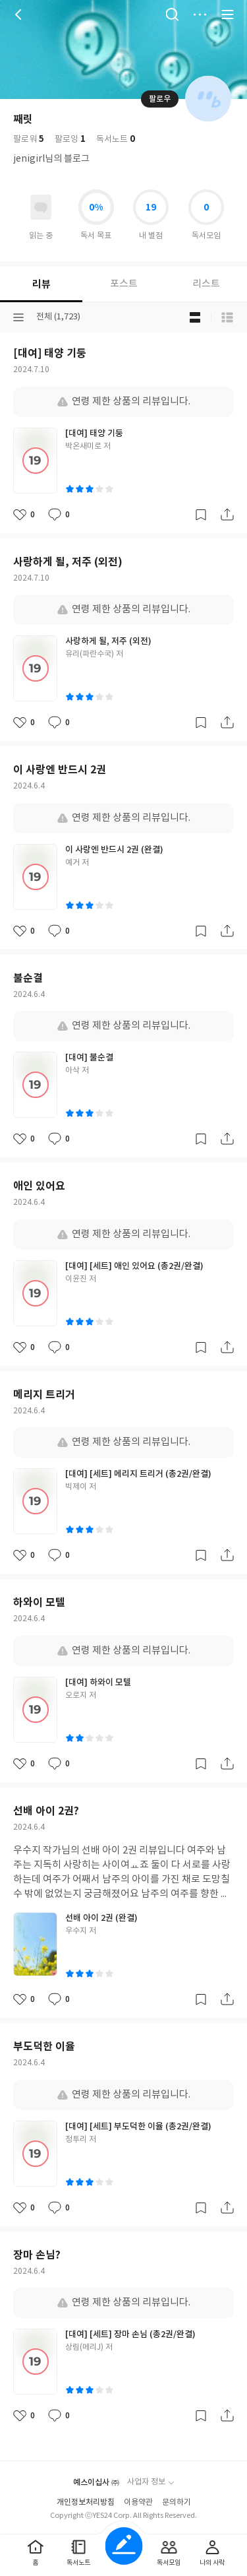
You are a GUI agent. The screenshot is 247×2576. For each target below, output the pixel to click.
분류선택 (18, 317)
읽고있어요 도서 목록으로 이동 (41, 207)
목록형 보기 (227, 317)
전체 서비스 (227, 14)
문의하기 (176, 2502)
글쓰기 (123, 2546)
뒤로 (19, 14)
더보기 (199, 14)
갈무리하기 (200, 514)
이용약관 (138, 2502)
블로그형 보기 (195, 317)
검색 (171, 14)
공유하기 (227, 514)
